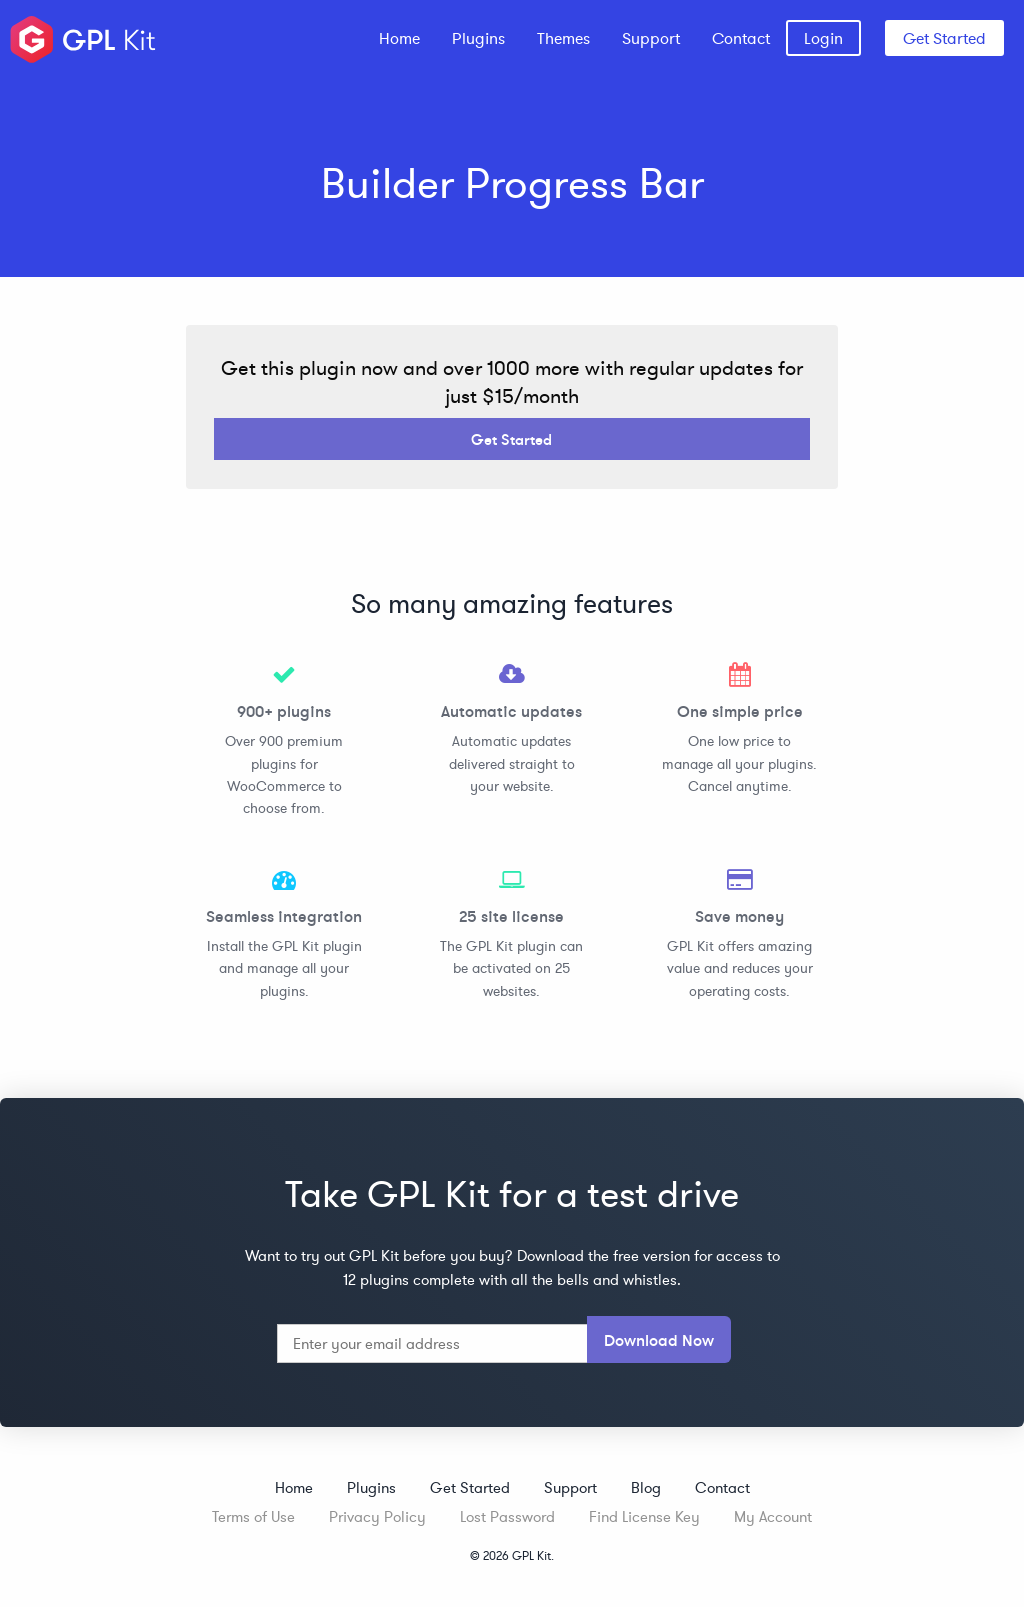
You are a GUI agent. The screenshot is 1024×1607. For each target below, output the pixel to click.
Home (399, 38)
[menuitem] (399, 38)
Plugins (478, 38)
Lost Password (507, 1516)
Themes (563, 38)
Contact (741, 38)
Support (651, 38)
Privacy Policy (377, 1516)
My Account (773, 1516)
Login (823, 38)
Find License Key (644, 1516)
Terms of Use (253, 1516)
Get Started (944, 38)
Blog (646, 1487)
